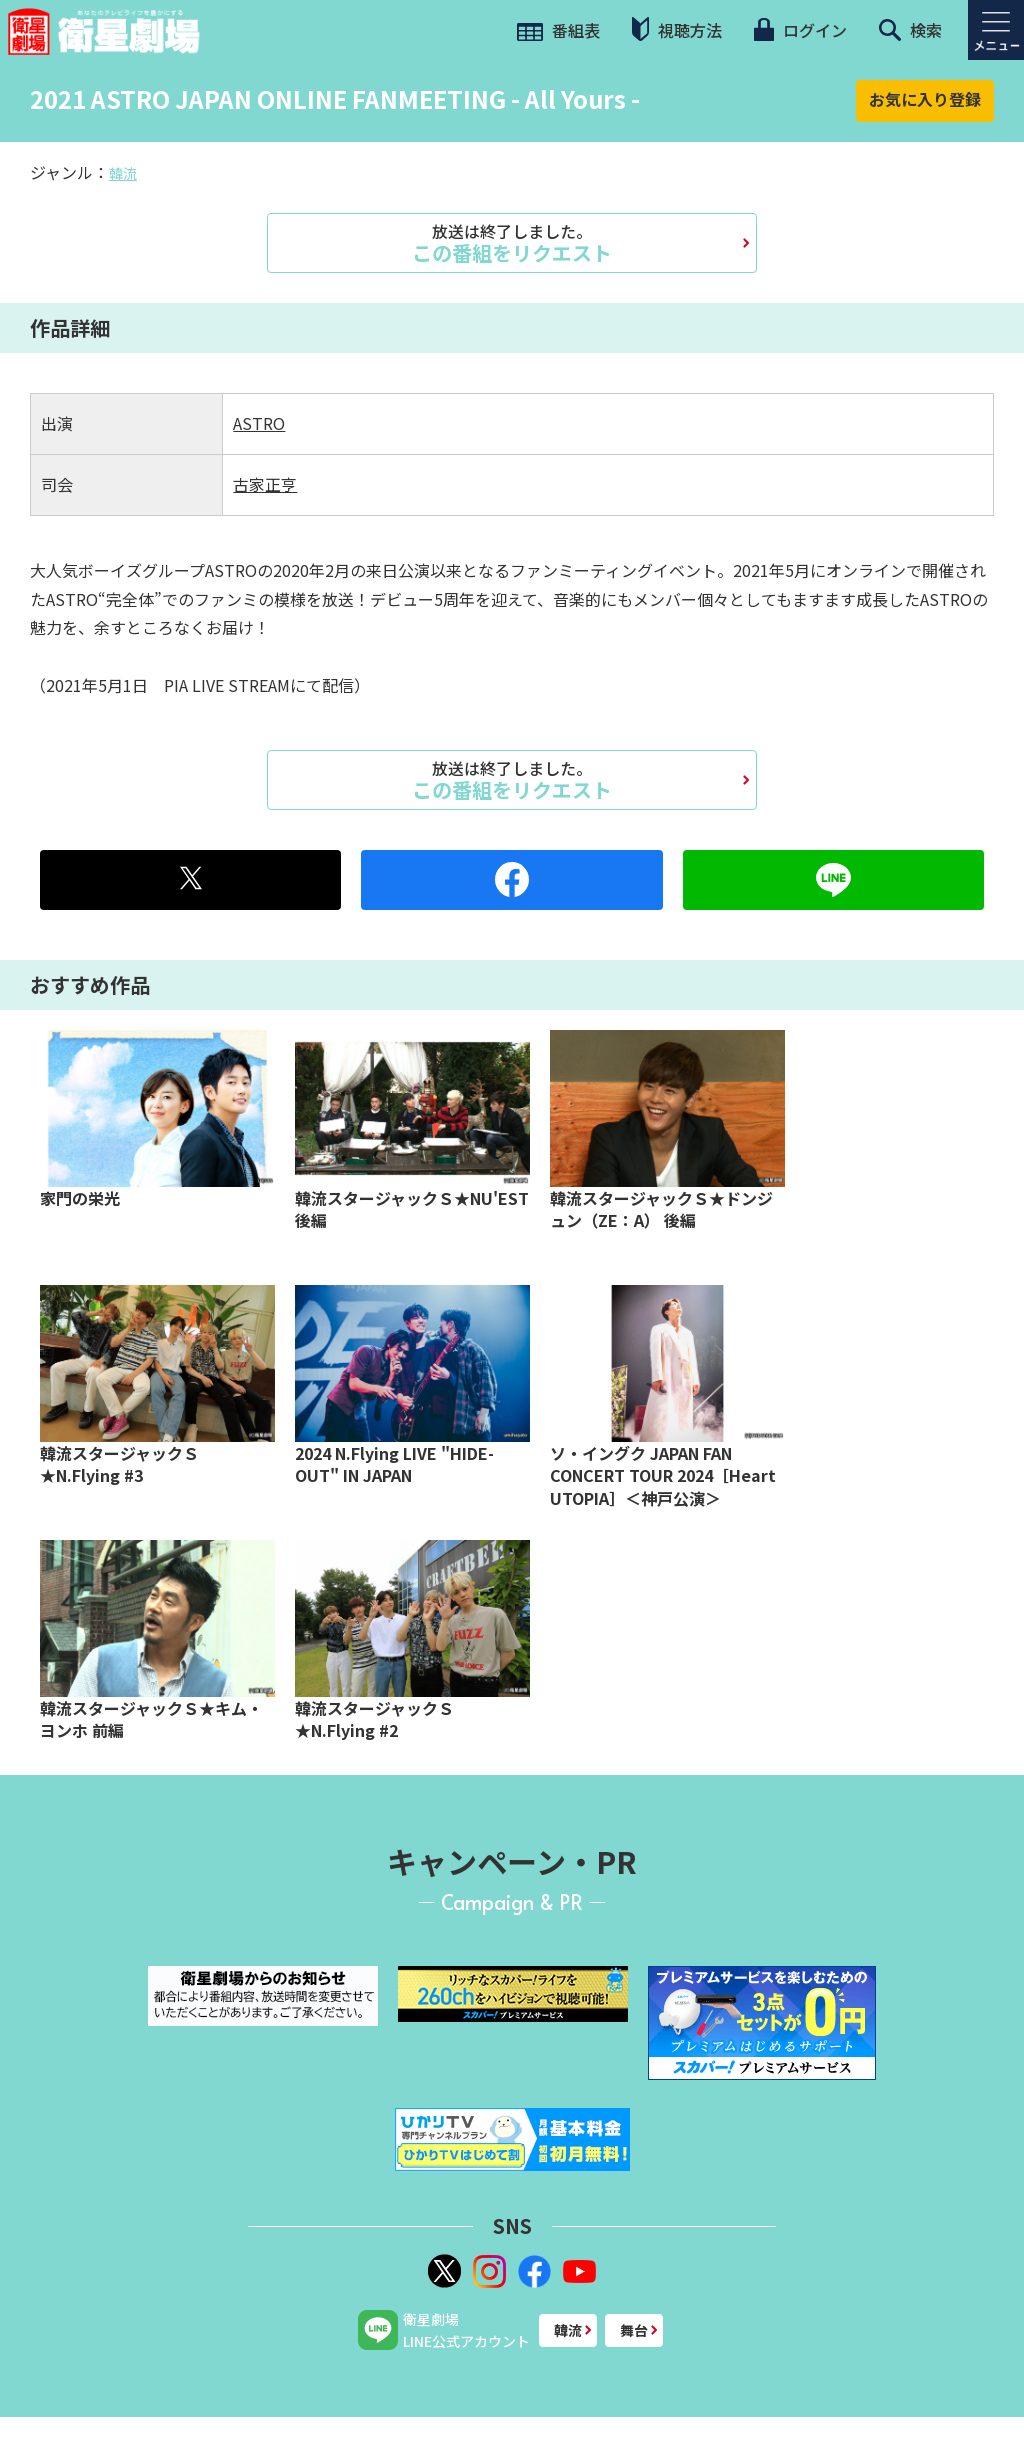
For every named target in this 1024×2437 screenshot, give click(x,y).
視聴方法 (677, 29)
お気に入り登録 (925, 99)
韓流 (123, 173)
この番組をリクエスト (512, 243)
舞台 (634, 2330)
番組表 (558, 30)
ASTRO (259, 423)
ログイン (800, 30)
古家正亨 (265, 484)
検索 (910, 30)
